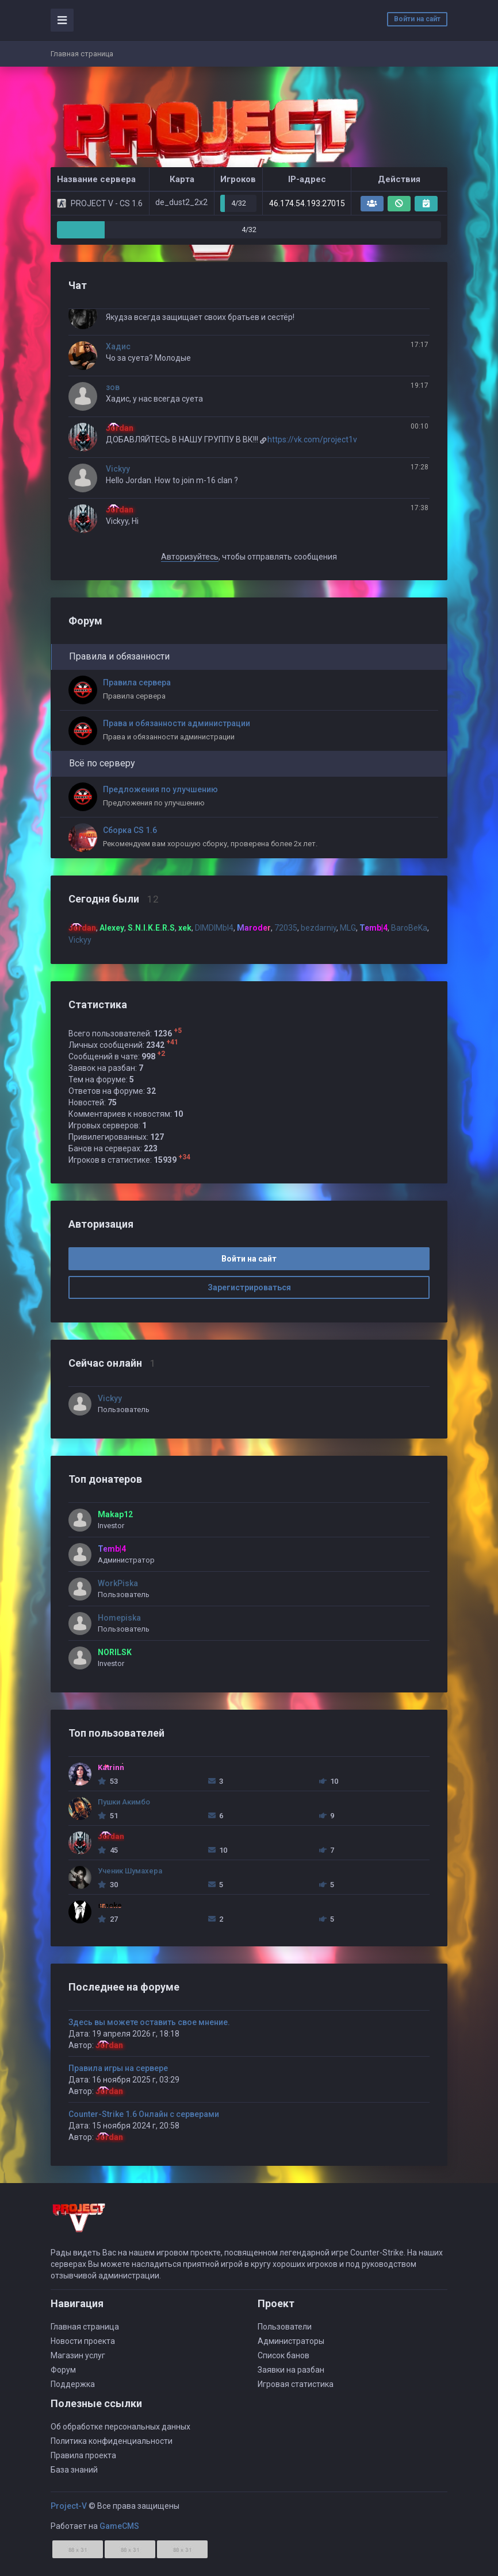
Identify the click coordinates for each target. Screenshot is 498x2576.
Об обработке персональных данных (120, 2426)
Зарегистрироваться (249, 1287)
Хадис (118, 346)
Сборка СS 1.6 (130, 830)
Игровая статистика (296, 2384)
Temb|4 (373, 927)
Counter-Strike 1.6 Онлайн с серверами (143, 2114)
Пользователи (285, 2326)
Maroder (254, 927)
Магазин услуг (78, 2355)
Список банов (283, 2355)
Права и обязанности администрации (176, 723)
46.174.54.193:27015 (307, 203)
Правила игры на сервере (118, 2068)
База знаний (74, 2469)
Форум (63, 2369)
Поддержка (73, 2384)
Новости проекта (83, 2341)
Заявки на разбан (291, 2369)
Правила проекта (83, 2455)
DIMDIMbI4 (214, 927)
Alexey (111, 927)
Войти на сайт (417, 19)
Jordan (109, 2045)
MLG (348, 927)
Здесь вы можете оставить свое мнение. (149, 2022)
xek (184, 927)
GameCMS (119, 2526)
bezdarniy (318, 927)
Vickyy (118, 468)
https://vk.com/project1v (312, 439)
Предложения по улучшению (160, 789)
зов (113, 387)
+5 (178, 1031)
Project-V (69, 2506)
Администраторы (291, 2341)
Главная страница (85, 2326)
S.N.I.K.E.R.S (151, 927)
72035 (285, 927)
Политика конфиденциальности (112, 2441)
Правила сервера (137, 682)
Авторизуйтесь (190, 556)
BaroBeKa (409, 927)
